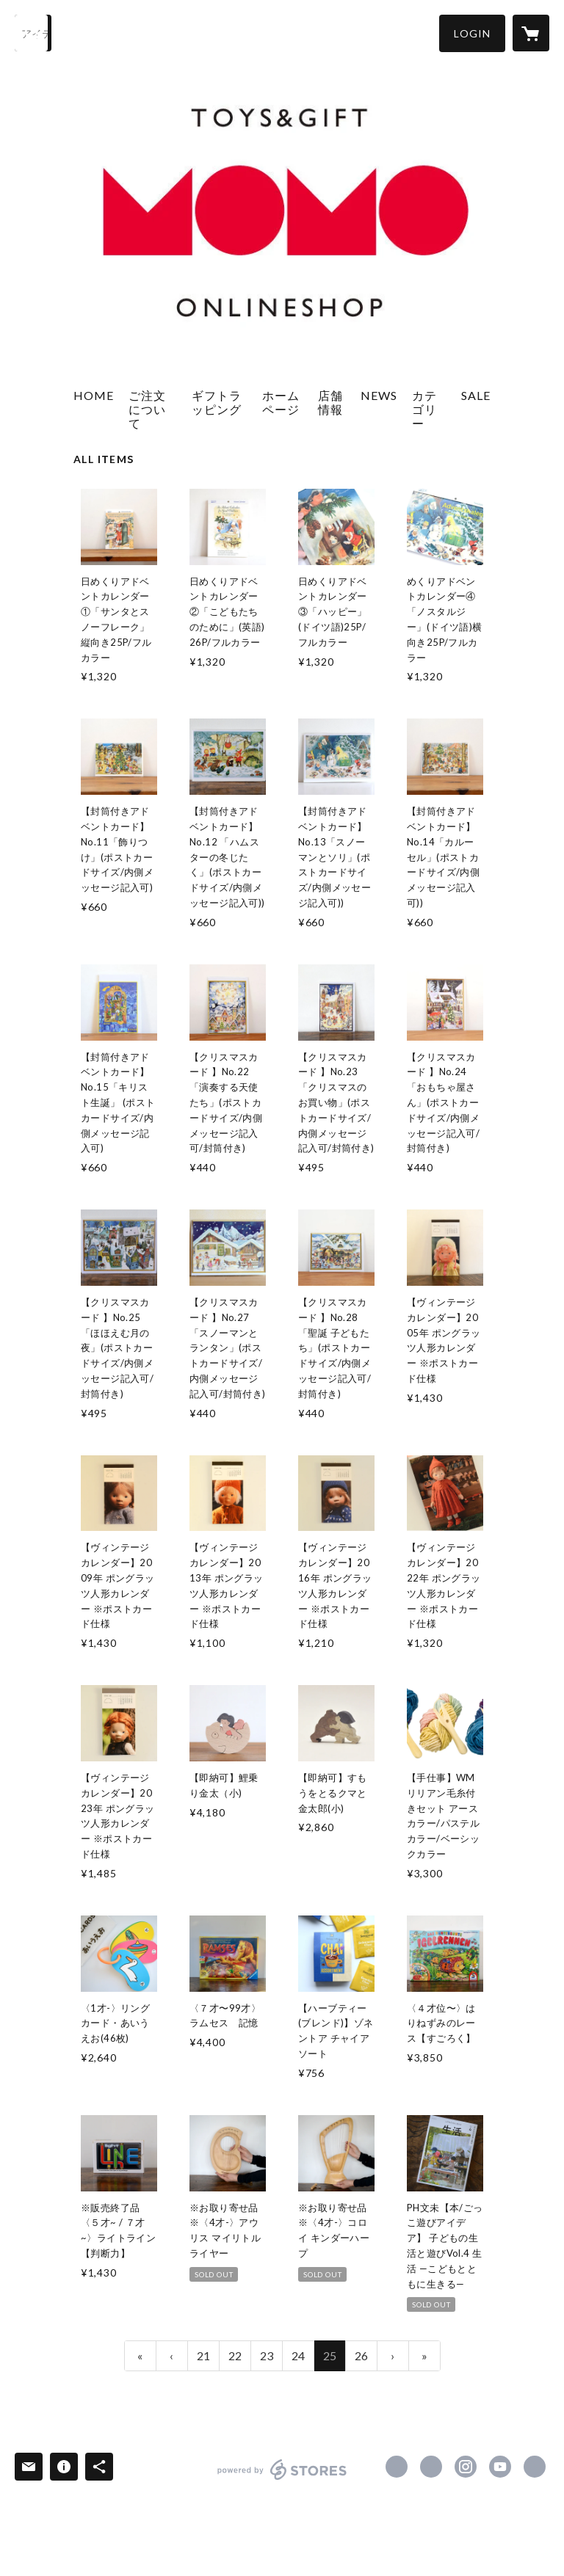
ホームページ (281, 402)
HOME (93, 395)
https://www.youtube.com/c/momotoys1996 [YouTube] (500, 2467)
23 (266, 2355)
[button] (472, 33)
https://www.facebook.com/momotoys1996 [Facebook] (397, 2467)
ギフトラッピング (217, 402)
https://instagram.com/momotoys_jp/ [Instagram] (466, 2467)
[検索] (33, 33)
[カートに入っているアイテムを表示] (531, 33)
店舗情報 (330, 402)
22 (235, 2355)
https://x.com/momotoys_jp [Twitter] (431, 2467)
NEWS (379, 395)
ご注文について (147, 409)
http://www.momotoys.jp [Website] (535, 2467)
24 (298, 2355)
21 (203, 2355)
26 (361, 2355)
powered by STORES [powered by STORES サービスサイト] (282, 2479)
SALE (476, 395)
